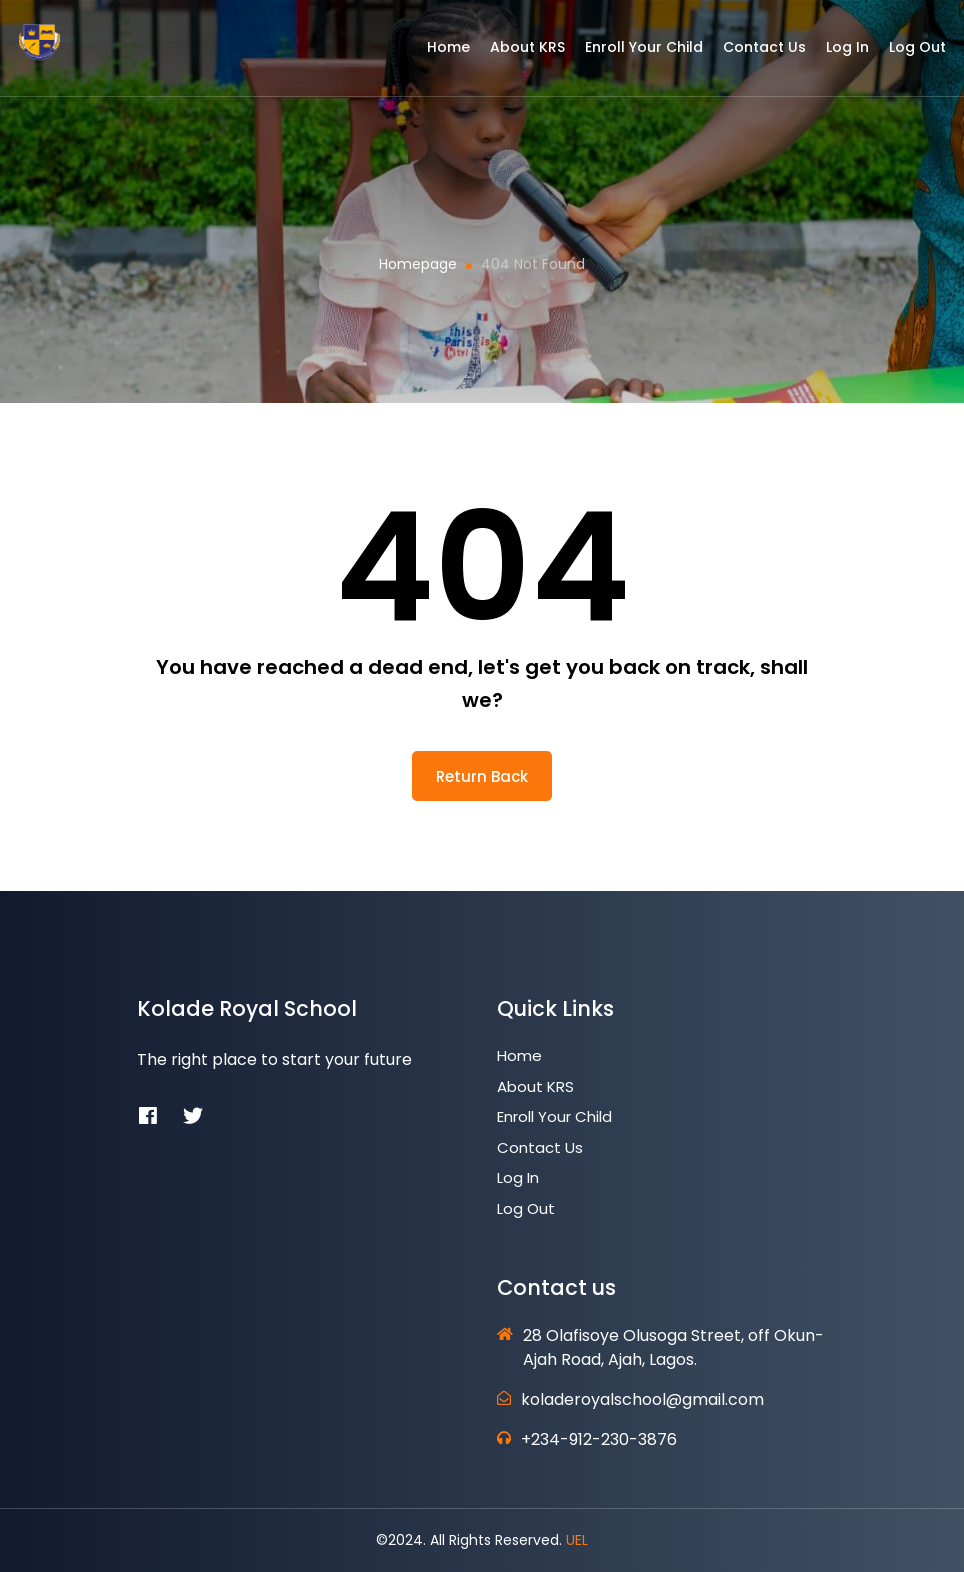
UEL (577, 1540)
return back (482, 776)
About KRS (514, 53)
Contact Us (751, 53)
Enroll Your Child (631, 53)
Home (435, 53)
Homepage (418, 264)
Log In (834, 53)
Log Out (904, 53)
